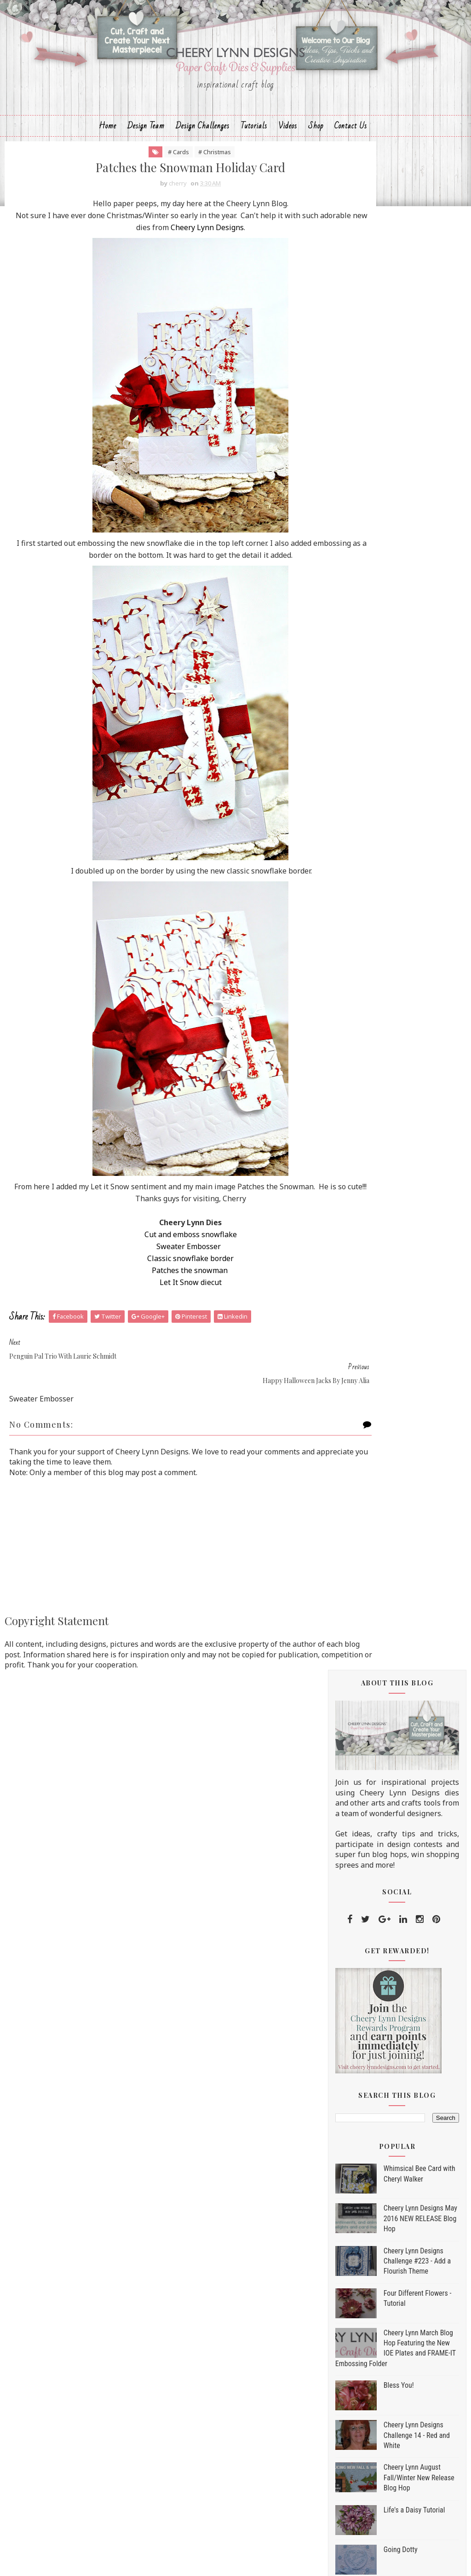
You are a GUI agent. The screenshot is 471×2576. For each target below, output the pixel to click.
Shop (315, 150)
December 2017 (385, 1250)
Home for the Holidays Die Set (387, 2255)
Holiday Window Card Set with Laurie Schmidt (404, 1572)
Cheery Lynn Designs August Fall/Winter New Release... (401, 1875)
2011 (356, 2160)
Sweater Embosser (158, 1277)
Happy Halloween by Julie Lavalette (395, 1923)
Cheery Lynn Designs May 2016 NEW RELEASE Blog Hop (420, 718)
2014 (356, 2124)
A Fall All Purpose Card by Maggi (396, 1301)
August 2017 (379, 2003)
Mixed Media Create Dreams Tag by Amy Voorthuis (400, 1947)
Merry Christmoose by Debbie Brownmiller (402, 1724)
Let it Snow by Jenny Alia (394, 1608)
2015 (356, 2112)
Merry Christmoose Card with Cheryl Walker (402, 1778)
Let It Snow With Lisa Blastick (402, 1991)
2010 (356, 2172)
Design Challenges (203, 150)
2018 (356, 1227)
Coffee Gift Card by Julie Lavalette (393, 1676)
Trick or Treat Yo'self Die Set (384, 2228)
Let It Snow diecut (159, 1313)
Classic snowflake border (159, 1289)
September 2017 (386, 1286)
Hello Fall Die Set (365, 2246)
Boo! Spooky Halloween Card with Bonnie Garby (401, 1627)
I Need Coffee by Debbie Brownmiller (393, 1461)
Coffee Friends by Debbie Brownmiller (394, 1971)
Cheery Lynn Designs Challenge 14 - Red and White (417, 934)
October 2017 (381, 1274)
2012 (356, 2148)
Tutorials (254, 150)
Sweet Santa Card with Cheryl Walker (402, 1325)
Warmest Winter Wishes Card (401, 1593)
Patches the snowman (158, 1301)
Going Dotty (401, 1049)
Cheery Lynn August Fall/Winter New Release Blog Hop (419, 977)
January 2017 (380, 2088)
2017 (356, 1239)
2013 (356, 2136)
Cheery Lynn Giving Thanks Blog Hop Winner (399, 1509)
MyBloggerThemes (287, 2560)
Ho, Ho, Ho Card (380, 1369)
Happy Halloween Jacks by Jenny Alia (396, 1850)
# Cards (147, 180)
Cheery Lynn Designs (209, 258)
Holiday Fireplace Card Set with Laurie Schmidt (405, 1349)
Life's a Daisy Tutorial (414, 1009)
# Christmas (183, 180)
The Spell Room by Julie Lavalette (392, 1413)
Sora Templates (218, 2560)
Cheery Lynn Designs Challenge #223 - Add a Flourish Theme (417, 760)
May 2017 (373, 2039)
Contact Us (350, 150)
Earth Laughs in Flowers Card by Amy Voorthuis (406, 1388)
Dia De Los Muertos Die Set (383, 2237)
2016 (356, 2100)
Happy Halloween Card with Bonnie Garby (399, 1899)
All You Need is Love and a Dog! (405, 1529)
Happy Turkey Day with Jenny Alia (402, 1437)
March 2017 (377, 2064)
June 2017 (374, 2027)
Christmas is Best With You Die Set (395, 2263)
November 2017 (385, 1262)
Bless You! (399, 884)
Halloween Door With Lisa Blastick (396, 1485)
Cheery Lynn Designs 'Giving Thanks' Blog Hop (400, 1651)
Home (107, 150)
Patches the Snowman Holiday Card (403, 1827)
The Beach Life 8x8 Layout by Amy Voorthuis (401, 1699)
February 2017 (382, 2076)
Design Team (146, 150)
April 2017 (374, 2052)
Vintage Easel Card (384, 1759)
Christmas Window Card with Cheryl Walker (401, 1549)
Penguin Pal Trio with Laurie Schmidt (400, 1803)
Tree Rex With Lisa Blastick (398, 1744)
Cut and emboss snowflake (159, 1265)
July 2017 (372, 2015)
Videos (287, 150)
